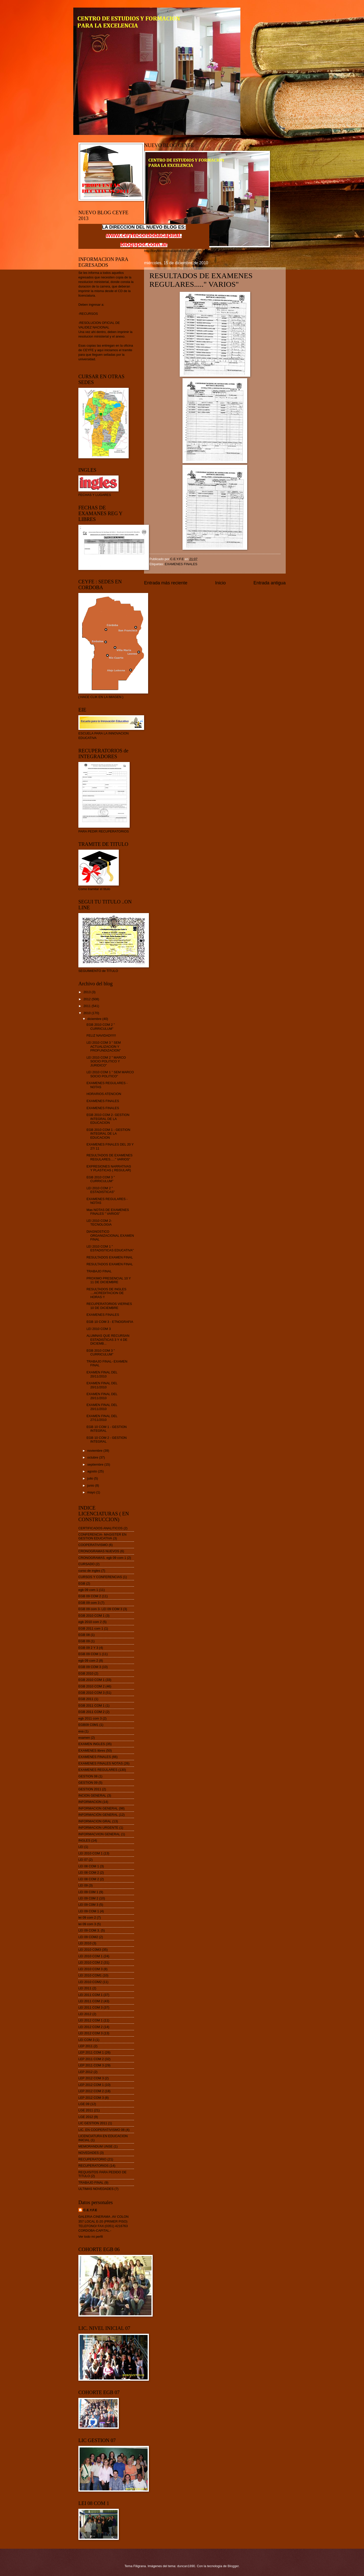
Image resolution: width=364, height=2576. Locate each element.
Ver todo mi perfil (90, 2236)
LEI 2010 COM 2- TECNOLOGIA (99, 1222)
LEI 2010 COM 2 (90, 1962)
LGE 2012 (85, 2117)
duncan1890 (186, 2566)
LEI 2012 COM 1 (90, 2020)
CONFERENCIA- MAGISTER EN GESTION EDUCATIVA (102, 1536)
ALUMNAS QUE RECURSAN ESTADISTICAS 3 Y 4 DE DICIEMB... (107, 1339)
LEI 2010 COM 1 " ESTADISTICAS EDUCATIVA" (110, 1248)
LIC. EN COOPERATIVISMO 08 (101, 2130)
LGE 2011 (85, 2110)
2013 (87, 992)
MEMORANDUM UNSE (95, 2146)
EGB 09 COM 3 (89, 1667)
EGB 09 (84, 1641)
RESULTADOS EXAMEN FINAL (109, 1257)
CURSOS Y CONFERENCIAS (100, 1577)
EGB (81, 1583)
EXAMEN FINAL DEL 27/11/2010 (101, 1418)
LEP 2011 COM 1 (91, 2052)
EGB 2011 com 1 (90, 1628)
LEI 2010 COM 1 (90, 1853)
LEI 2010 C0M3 (89, 1949)
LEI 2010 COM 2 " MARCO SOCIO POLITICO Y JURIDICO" (106, 1061)
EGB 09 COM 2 (89, 1596)
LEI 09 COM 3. (89, 1930)
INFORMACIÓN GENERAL (98, 1815)
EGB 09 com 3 (89, 1603)
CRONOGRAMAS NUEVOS (98, 1551)
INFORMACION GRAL (94, 1821)
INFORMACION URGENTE (98, 1827)
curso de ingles (89, 1570)
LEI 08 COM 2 (88, 1872)
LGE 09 (83, 2104)
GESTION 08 (88, 1776)
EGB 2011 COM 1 (91, 1705)
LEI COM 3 (86, 2040)
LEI (80, 1847)
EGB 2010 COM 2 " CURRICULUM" (100, 1026)
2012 (87, 999)
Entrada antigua (270, 582)
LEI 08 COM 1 (88, 1866)
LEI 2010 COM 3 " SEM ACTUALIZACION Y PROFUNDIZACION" (103, 1046)
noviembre (95, 1450)
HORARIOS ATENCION (103, 1094)
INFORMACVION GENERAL (99, 1834)
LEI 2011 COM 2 (90, 2001)
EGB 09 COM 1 (89, 1654)
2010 (87, 1013)
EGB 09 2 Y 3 (88, 1648)
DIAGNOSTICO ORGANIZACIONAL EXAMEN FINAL (110, 1235)
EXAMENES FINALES (181, 564)
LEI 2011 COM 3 (90, 2007)
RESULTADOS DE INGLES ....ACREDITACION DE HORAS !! (106, 1293)
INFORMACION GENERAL (98, 1808)
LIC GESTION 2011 (92, 2123)
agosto (92, 1471)
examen (84, 1737)
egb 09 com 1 (88, 1590)
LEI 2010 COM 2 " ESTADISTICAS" (100, 1190)
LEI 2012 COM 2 (90, 2027)
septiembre (95, 1464)
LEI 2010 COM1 (90, 1975)
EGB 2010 (85, 1673)
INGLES (84, 1840)
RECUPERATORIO (92, 2159)
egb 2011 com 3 (90, 1718)
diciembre (94, 1019)
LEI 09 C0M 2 (88, 1898)
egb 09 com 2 (88, 1660)
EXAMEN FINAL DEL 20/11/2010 (101, 1374)
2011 (87, 1006)
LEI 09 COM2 (88, 1937)
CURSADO (86, 1564)
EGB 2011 (85, 1699)
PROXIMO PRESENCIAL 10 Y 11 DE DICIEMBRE (108, 1280)
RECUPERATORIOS (93, 2165)
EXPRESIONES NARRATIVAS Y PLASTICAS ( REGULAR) (108, 1168)
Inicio (220, 582)
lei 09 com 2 (87, 1917)
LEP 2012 (85, 2072)
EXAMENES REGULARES (98, 1770)
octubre (93, 1457)
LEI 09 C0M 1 (88, 1892)
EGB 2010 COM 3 (91, 1693)
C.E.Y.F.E (90, 2210)
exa (81, 1731)
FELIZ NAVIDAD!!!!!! (101, 1035)
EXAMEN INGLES (91, 1744)
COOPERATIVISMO (93, 1545)
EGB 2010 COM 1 (91, 1615)
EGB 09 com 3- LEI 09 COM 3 (100, 1609)
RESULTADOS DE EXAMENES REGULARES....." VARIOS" (109, 1157)
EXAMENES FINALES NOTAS (100, 1763)
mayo (91, 1492)
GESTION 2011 (89, 1789)
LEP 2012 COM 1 (91, 2085)
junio (91, 1485)
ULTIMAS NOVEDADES (95, 2189)
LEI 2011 (85, 1988)
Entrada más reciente (165, 582)
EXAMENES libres (91, 1750)
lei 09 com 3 (87, 1924)
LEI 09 (83, 1885)
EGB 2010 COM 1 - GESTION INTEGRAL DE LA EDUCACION (108, 1133)
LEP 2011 (85, 2046)
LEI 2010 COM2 (90, 1982)
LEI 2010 (85, 1943)
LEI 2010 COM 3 (98, 1329)
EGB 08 (84, 1635)
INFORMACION (90, 1802)
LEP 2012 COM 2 (91, 2091)
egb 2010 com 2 (90, 1622)
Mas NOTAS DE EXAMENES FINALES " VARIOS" (107, 1211)
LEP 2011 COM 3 (91, 2065)
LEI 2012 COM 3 (90, 2033)
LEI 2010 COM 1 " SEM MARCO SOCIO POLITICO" (110, 1074)
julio (90, 1478)
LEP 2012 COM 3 (91, 2078)
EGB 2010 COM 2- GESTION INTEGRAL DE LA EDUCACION (107, 1119)
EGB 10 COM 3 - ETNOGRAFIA (109, 1322)
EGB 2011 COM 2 (91, 1712)
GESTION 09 (88, 1782)
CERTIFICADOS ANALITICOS (100, 1528)
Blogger (233, 2566)
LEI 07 (83, 1860)
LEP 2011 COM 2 (91, 2059)
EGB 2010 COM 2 (91, 1686)
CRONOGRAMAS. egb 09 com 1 (102, 1558)
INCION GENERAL (92, 1795)
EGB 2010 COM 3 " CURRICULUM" (100, 1179)
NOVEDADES (88, 2153)
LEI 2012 (85, 2014)
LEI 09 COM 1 (88, 1911)
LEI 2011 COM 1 (90, 1995)
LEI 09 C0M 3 (88, 1904)
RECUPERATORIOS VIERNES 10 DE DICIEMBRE (109, 1305)
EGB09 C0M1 (88, 1725)
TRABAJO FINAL (98, 1271)
